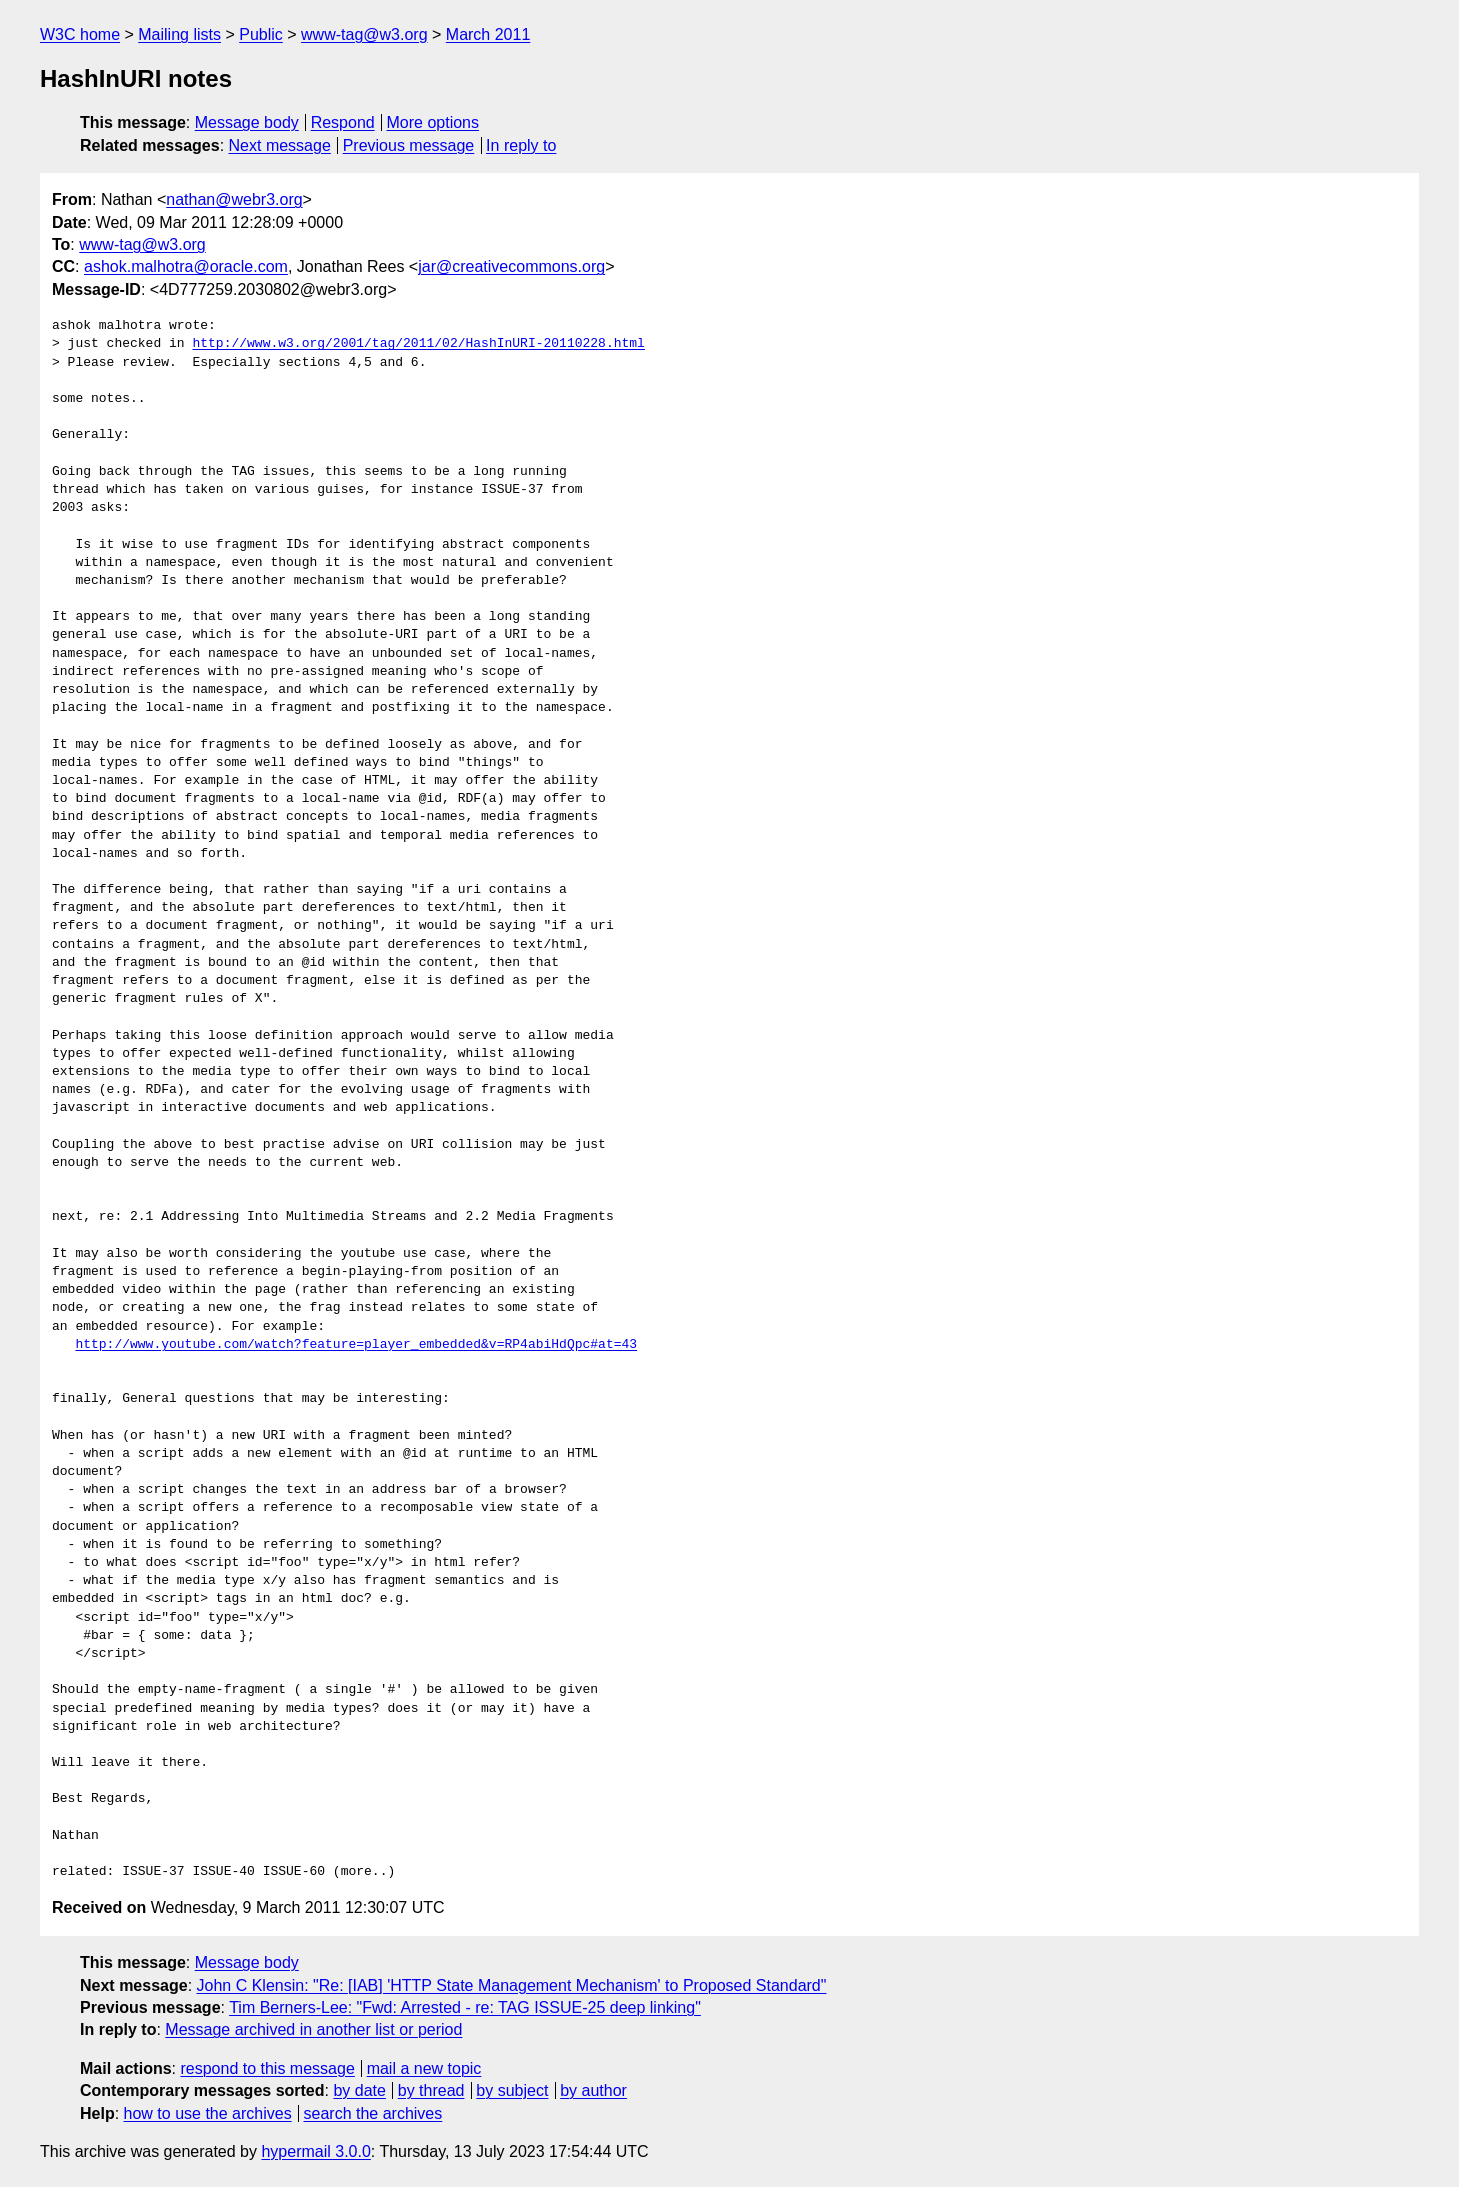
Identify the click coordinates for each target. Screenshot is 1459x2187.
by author (593, 2090)
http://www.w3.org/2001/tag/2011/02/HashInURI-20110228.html (418, 344)
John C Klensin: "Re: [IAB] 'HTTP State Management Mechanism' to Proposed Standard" (512, 1985)
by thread (431, 2090)
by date (359, 2090)
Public (261, 34)
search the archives (373, 2113)
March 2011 (488, 34)
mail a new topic (424, 2068)
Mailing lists (179, 34)
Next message (280, 145)
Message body (247, 122)
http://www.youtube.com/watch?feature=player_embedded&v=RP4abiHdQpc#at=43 (356, 1345)
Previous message (409, 145)
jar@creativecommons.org (511, 266)
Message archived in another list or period (313, 2029)
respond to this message (267, 2068)
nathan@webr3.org (234, 199)
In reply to (521, 145)
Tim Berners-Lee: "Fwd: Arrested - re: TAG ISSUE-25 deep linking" (465, 2007)
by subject (512, 2090)
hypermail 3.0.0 (315, 2151)
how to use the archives (208, 2113)
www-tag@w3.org (364, 34)
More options (433, 122)
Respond (343, 122)
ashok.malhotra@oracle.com (186, 266)
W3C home (80, 34)
